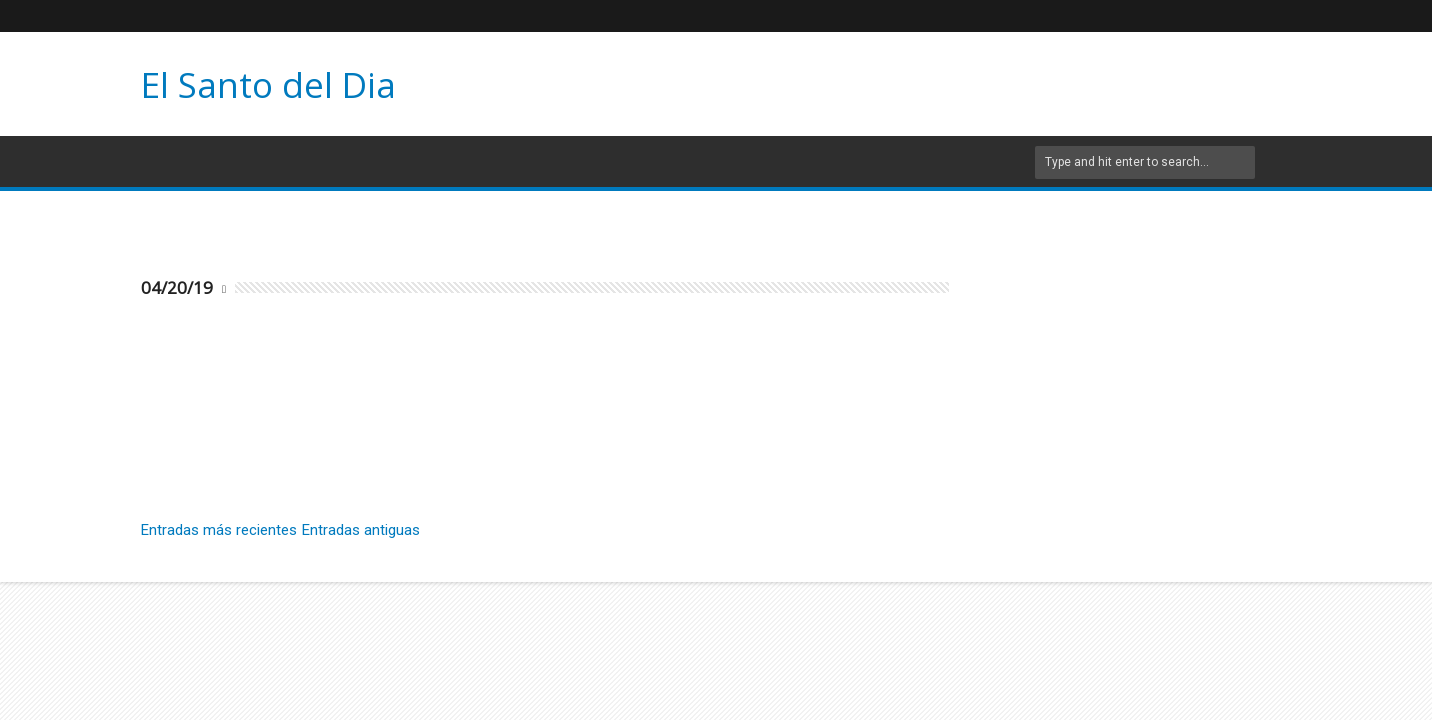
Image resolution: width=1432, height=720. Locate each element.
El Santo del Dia (268, 84)
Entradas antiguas (361, 530)
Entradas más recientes (219, 530)
